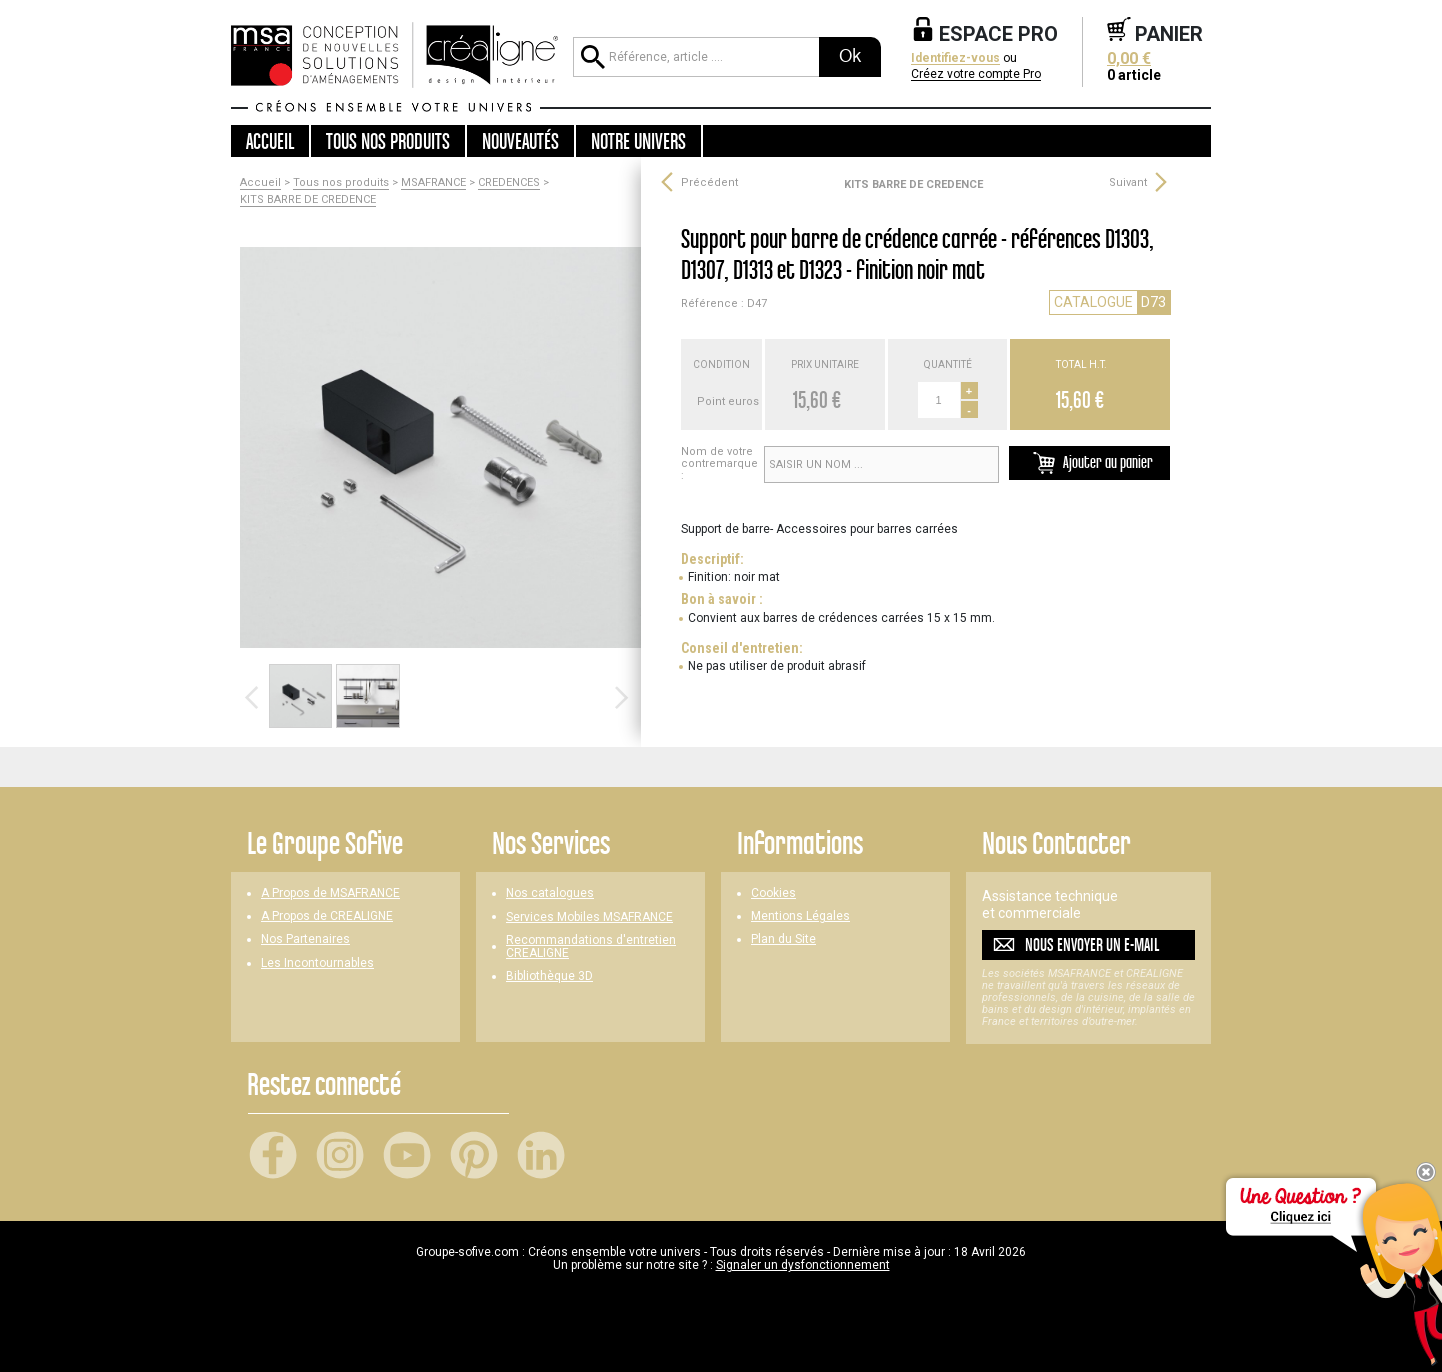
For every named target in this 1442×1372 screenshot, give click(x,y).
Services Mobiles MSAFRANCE (589, 917)
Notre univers (638, 141)
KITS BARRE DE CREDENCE (308, 200)
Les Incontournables (317, 963)
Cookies (773, 893)
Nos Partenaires (305, 939)
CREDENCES (509, 183)
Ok (850, 56)
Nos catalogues (550, 893)
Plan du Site (783, 939)
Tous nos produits (341, 183)
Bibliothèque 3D (549, 976)
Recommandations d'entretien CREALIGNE (591, 947)
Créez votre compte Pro (976, 74)
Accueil (270, 141)
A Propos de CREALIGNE (327, 916)
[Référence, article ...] (696, 57)
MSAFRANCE (433, 183)
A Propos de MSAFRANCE (330, 893)
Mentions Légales (800, 916)
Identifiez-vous (955, 58)
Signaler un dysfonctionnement (803, 1265)
